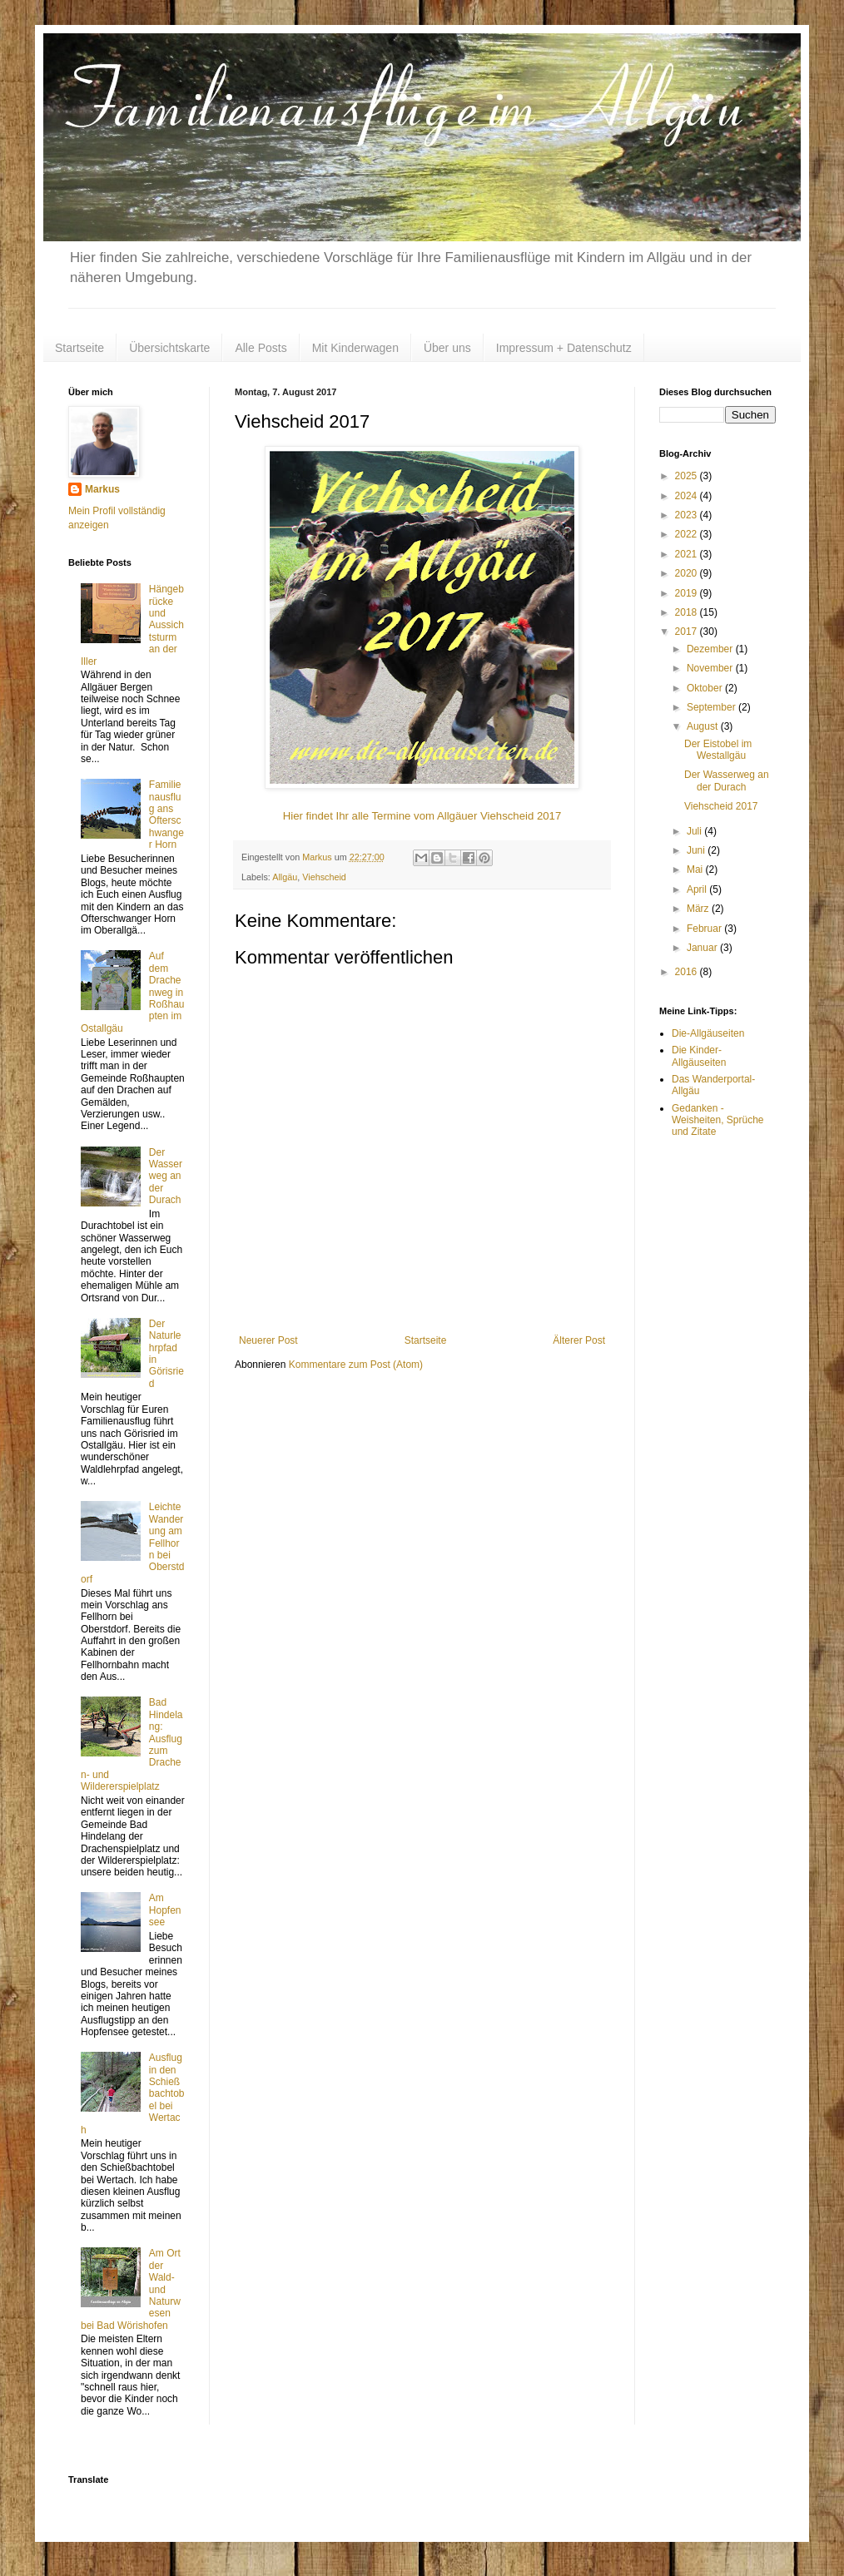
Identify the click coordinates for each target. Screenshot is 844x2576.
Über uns (447, 347)
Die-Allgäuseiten (708, 1033)
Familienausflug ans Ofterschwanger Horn (166, 814)
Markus (102, 489)
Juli (695, 831)
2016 (687, 972)
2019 (687, 593)
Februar (705, 928)
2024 (687, 496)
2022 (687, 534)
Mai (696, 869)
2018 (687, 612)
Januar (703, 948)
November (711, 668)
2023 (687, 515)
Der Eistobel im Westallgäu (718, 749)
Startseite (79, 347)
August (704, 726)
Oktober (706, 688)
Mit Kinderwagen (355, 347)
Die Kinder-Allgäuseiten (699, 1056)
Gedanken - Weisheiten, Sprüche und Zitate (718, 1120)
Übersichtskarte (169, 347)
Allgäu (284, 877)
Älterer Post (579, 1340)
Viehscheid (324, 877)
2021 (687, 554)
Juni (697, 850)
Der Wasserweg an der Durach (165, 1176)
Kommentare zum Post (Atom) (356, 1364)
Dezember (711, 649)
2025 (687, 476)
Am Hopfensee (165, 1910)
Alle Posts (260, 347)
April (698, 889)
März (699, 908)
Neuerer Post (268, 1340)
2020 (687, 573)
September (712, 707)
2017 (687, 631)
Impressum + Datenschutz (564, 347)
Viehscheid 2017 (721, 806)
